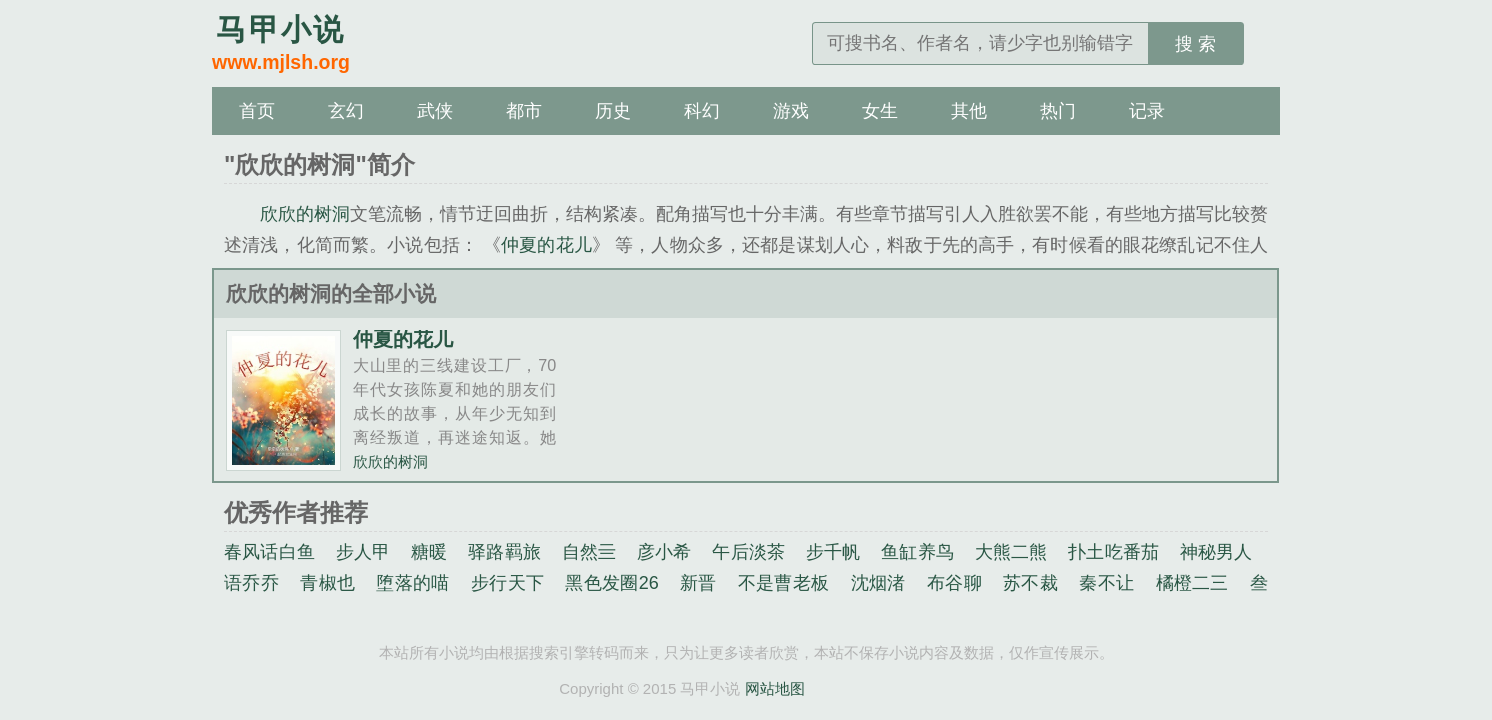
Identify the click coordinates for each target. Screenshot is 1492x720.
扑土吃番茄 (1113, 552)
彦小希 (664, 552)
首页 (257, 111)
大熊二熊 (1011, 552)
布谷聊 (954, 583)
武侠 (435, 111)
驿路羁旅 (504, 552)
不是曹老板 (784, 583)
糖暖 (429, 552)
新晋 (698, 583)
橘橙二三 (1192, 583)
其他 (969, 111)
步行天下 (507, 583)
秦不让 (1106, 583)
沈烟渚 (878, 583)
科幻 (702, 111)
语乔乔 (251, 583)
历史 (613, 111)
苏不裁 (1030, 583)
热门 (1058, 111)
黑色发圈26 (611, 583)
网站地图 (775, 688)
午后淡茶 (748, 552)
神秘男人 (1216, 552)
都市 (524, 111)
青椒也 (327, 583)
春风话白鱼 (269, 552)
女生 (880, 111)
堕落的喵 (412, 583)
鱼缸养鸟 (917, 552)
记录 (1147, 111)
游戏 (791, 111)
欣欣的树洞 (305, 214)
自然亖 (589, 552)
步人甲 (363, 552)
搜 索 (1195, 44)
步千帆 (833, 552)
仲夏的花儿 (546, 245)
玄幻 (346, 111)
